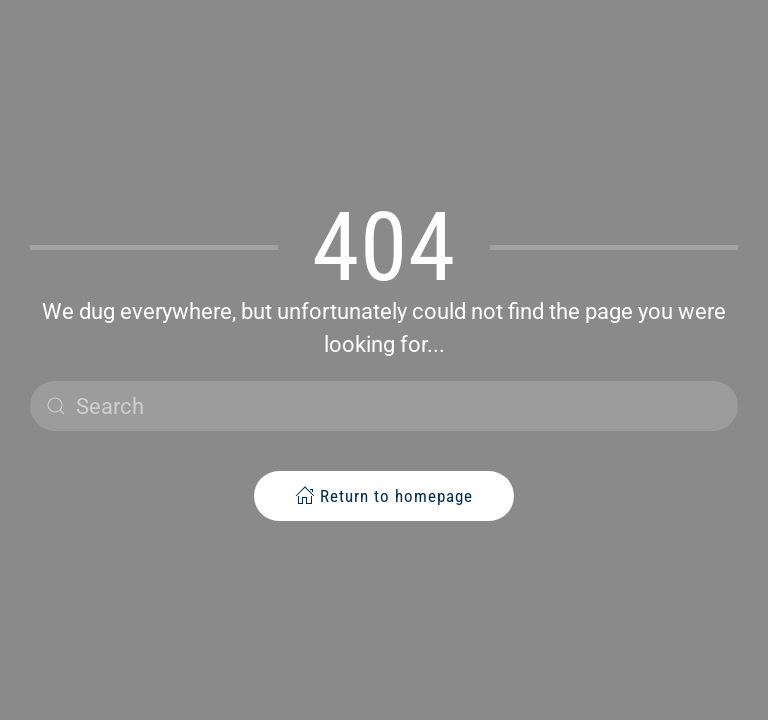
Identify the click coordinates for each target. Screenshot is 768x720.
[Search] (384, 406)
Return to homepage (384, 495)
